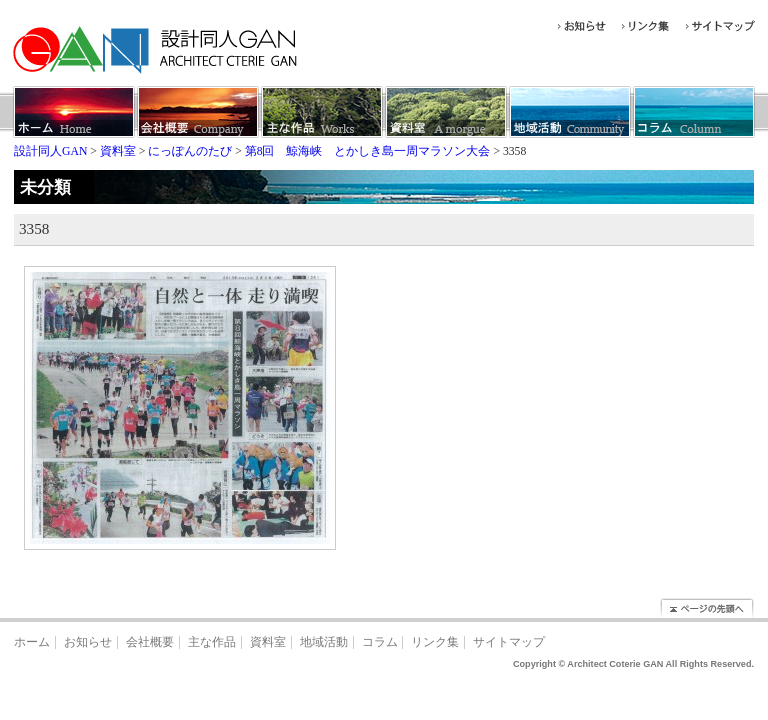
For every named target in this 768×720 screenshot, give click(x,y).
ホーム (32, 642)
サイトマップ (509, 642)
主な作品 (212, 642)
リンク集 (435, 642)
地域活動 (324, 642)
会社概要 (150, 642)
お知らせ (88, 642)
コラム (380, 642)
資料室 (268, 642)
